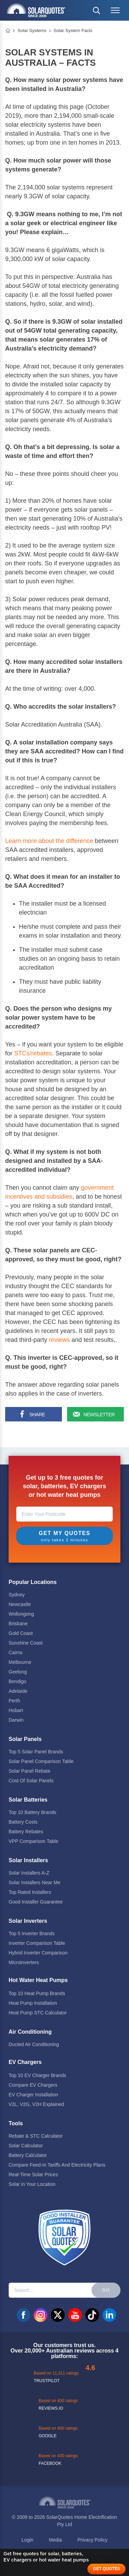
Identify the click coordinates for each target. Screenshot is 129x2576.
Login (27, 2540)
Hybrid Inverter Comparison (38, 1953)
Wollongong (21, 1614)
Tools (16, 2123)
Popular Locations (33, 1582)
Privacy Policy (92, 2540)
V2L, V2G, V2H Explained (36, 2104)
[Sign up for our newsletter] (94, 1414)
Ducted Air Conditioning (34, 2044)
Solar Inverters (28, 1921)
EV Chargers (25, 2062)
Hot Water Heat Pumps (38, 1980)
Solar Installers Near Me (34, 1882)
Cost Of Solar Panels (31, 1780)
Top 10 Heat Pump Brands (37, 1993)
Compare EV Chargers (33, 2085)
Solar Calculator (26, 2145)
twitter (58, 2315)
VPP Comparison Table (33, 1841)
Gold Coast (21, 1633)
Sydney (17, 1594)
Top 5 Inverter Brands (32, 1933)
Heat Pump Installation (33, 2003)
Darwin (16, 1720)
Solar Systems (32, 30)
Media (55, 2540)
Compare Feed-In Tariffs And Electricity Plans (57, 2165)
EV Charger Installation (33, 2094)
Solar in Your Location (32, 2184)
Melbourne (20, 1662)
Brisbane (18, 1623)
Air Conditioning (30, 2032)
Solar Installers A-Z (29, 1873)
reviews (59, 1339)
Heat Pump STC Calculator (38, 2012)
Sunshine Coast (26, 1643)
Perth (14, 1700)
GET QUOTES (106, 2568)
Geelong (18, 1672)
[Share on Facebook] (32, 1414)
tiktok (92, 2315)
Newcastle (20, 1604)
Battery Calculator (28, 2155)
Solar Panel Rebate (29, 1771)
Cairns (15, 1652)
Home (7, 31)
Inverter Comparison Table (37, 1943)
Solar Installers (28, 1860)
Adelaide (18, 1691)
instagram (40, 2315)
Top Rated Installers (30, 1892)
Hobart (16, 1710)
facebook (23, 2315)
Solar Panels (25, 1739)
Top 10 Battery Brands (32, 1812)
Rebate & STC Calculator (36, 2136)
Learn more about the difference (49, 840)
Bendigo (17, 1681)
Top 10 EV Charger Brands (37, 2075)
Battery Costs (23, 1822)
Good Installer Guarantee (36, 1902)
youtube (75, 2315)
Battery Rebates (26, 1831)
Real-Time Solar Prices (33, 2174)
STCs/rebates (33, 1053)
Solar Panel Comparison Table (41, 1761)
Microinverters (24, 1962)
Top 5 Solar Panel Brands (36, 1751)
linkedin (109, 2315)
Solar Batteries (28, 1800)
